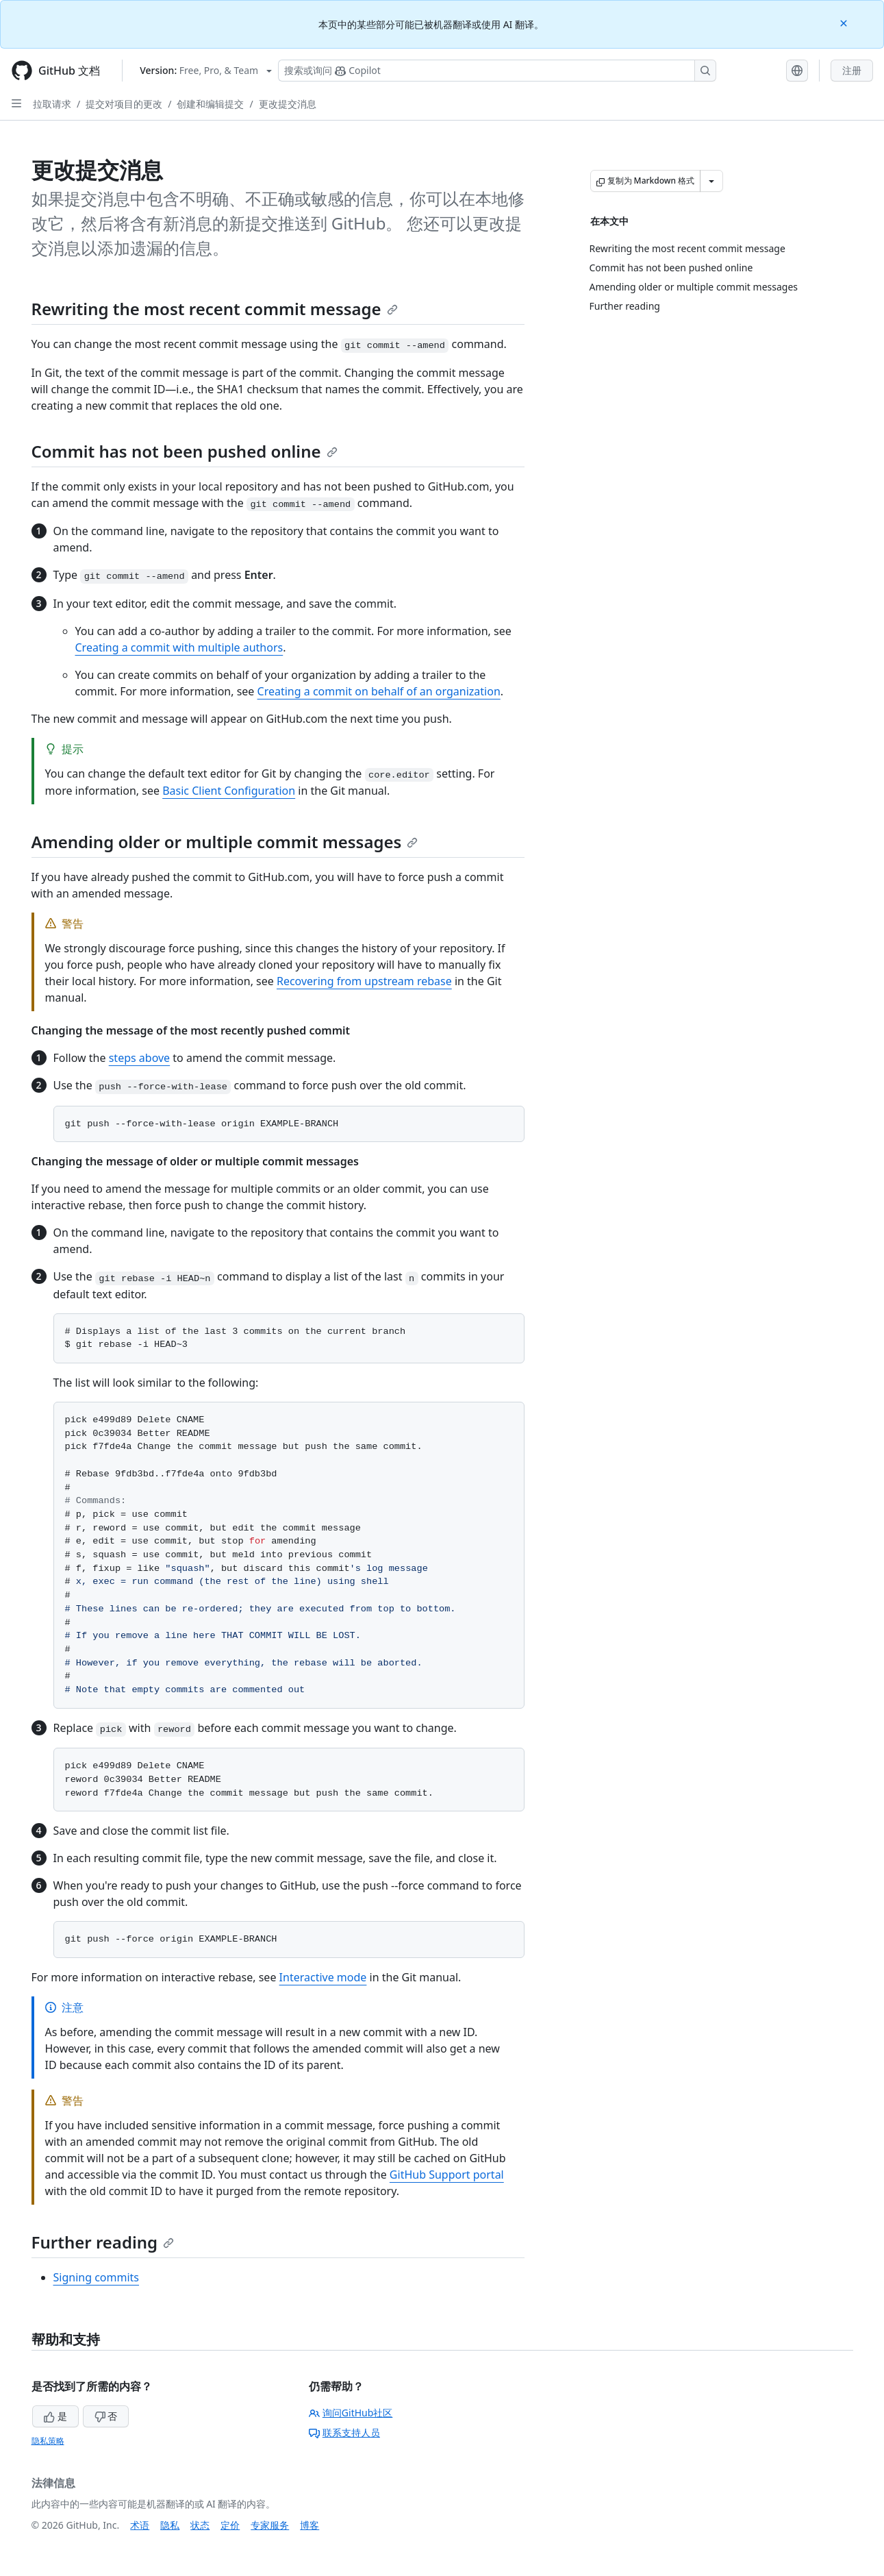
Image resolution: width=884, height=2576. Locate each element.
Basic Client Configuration (228, 790)
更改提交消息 (287, 103)
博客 (309, 2524)
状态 (200, 2524)
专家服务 (270, 2524)
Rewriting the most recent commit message (214, 308)
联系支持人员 (344, 2432)
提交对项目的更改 (124, 103)
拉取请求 (52, 103)
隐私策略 (47, 2441)
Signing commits (96, 2277)
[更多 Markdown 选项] (711, 181)
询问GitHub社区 (351, 2412)
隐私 (169, 2524)
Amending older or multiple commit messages (224, 841)
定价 (230, 2524)
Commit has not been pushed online (184, 451)
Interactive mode (323, 1977)
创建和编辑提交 (210, 103)
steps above (139, 1057)
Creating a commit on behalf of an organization (379, 691)
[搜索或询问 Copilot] (497, 71)
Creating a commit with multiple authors (179, 647)
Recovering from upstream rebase (364, 981)
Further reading (103, 2242)
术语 (139, 2524)
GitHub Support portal (447, 2174)
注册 (851, 70)
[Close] (845, 22)
